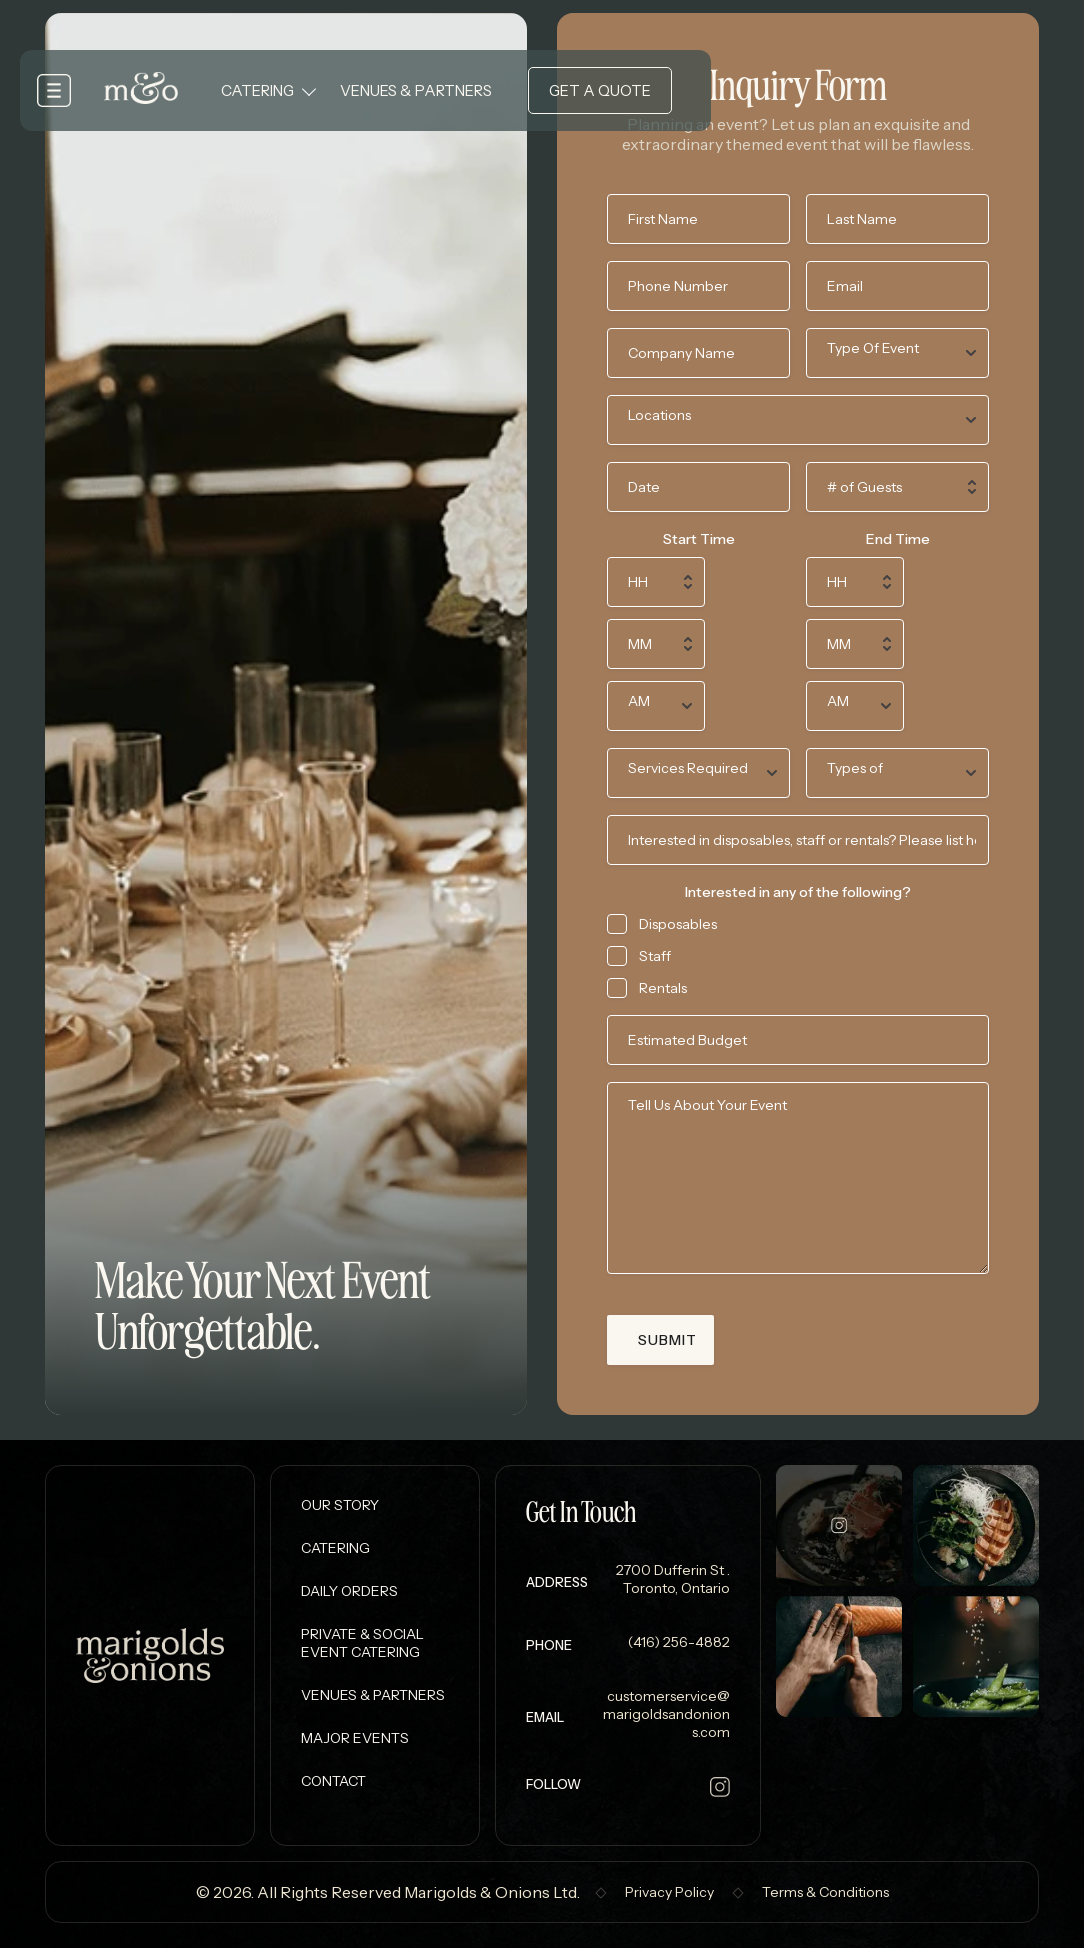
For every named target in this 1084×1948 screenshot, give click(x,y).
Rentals (663, 988)
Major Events (355, 1738)
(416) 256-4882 (677, 1642)
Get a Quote (600, 90)
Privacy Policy (669, 1892)
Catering (257, 90)
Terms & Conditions (825, 1892)
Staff (655, 956)
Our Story (340, 1505)
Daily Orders (349, 1591)
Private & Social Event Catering (362, 1643)
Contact (333, 1781)
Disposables (678, 924)
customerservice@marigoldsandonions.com (666, 1714)
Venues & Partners (416, 90)
